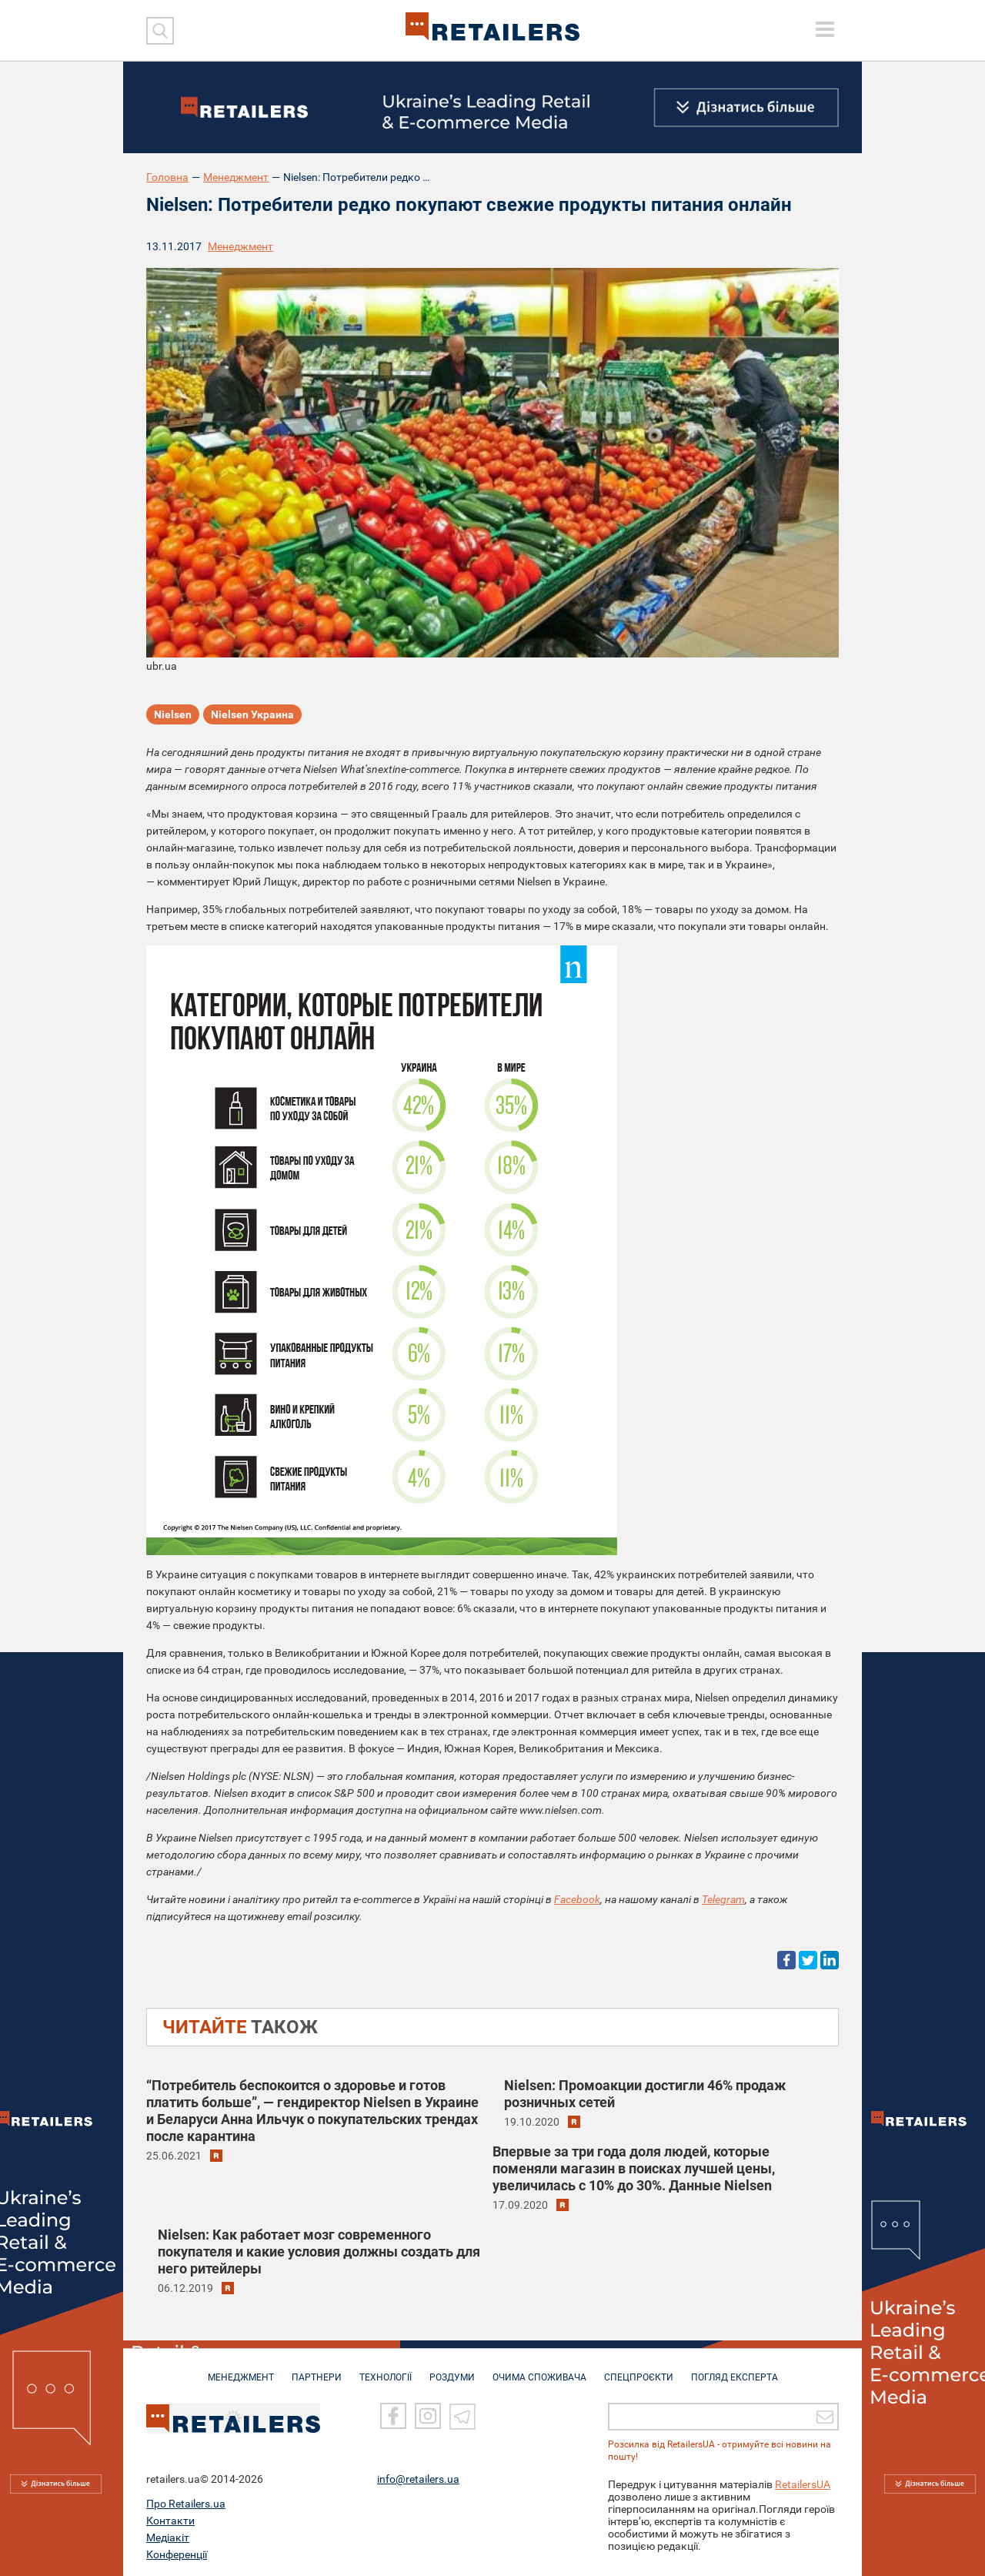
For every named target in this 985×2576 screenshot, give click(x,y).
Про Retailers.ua (185, 2501)
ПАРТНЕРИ (317, 2369)
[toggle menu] (825, 29)
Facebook (577, 1899)
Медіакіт (167, 2535)
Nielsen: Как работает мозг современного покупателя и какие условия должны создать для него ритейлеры (319, 2251)
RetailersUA (802, 2482)
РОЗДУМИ (452, 2369)
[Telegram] (462, 2414)
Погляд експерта (734, 2369)
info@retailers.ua (418, 2477)
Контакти (170, 2518)
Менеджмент (236, 177)
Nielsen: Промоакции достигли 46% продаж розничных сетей (645, 2093)
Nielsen (173, 714)
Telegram (723, 1899)
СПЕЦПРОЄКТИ (638, 2369)
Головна (167, 177)
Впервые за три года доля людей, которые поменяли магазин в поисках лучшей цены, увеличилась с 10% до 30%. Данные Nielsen (633, 2168)
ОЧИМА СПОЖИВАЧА (539, 2369)
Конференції (176, 2552)
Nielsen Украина (252, 714)
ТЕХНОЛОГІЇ (385, 2369)
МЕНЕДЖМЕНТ (241, 2369)
